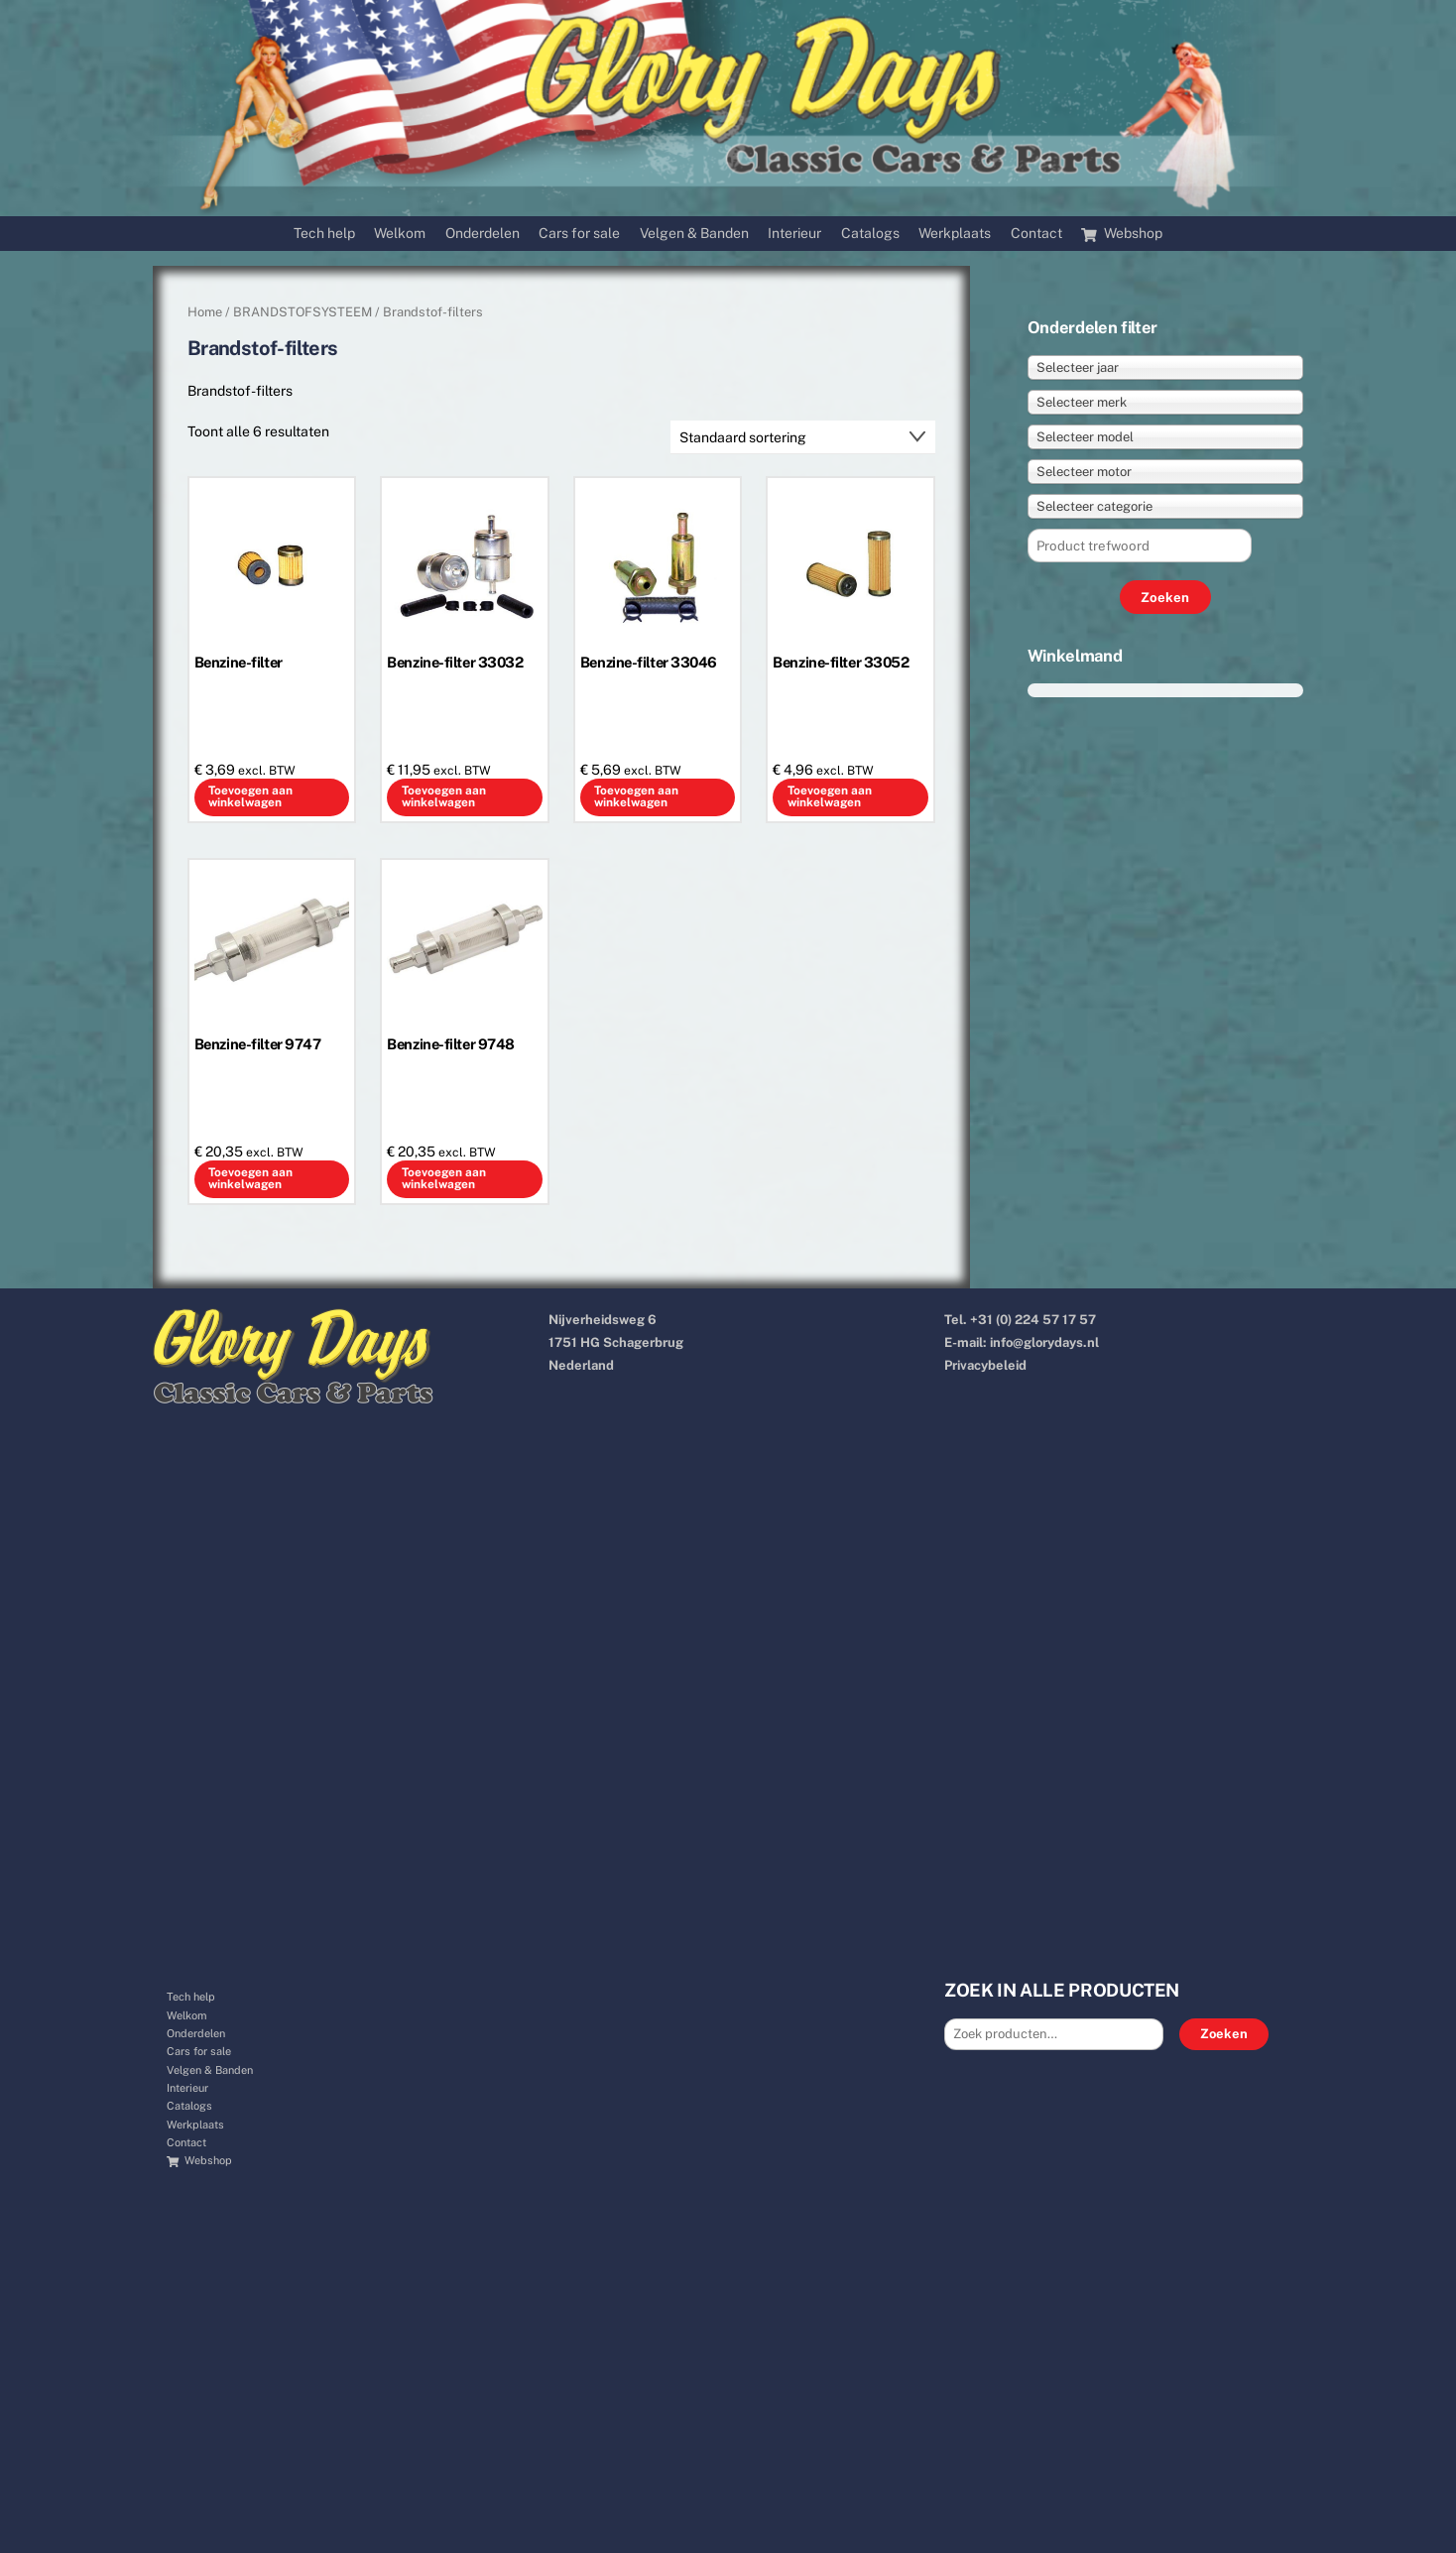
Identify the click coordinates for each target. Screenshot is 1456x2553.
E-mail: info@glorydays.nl (1021, 1342)
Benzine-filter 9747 (257, 1043)
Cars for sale (579, 233)
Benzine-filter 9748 (451, 1043)
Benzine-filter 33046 (648, 662)
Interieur (794, 233)
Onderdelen (482, 233)
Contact (1036, 233)
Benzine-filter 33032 (455, 662)
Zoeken (1224, 2033)
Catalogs (870, 233)
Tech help (324, 233)
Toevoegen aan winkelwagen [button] (250, 796)
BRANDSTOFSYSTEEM (302, 311)
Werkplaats (954, 233)
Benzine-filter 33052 (841, 662)
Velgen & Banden (694, 233)
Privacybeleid (985, 1365)
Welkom (399, 233)
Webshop (1121, 233)
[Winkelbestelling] (802, 437)
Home (204, 311)
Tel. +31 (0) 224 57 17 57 (1020, 1319)
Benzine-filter (238, 662)
